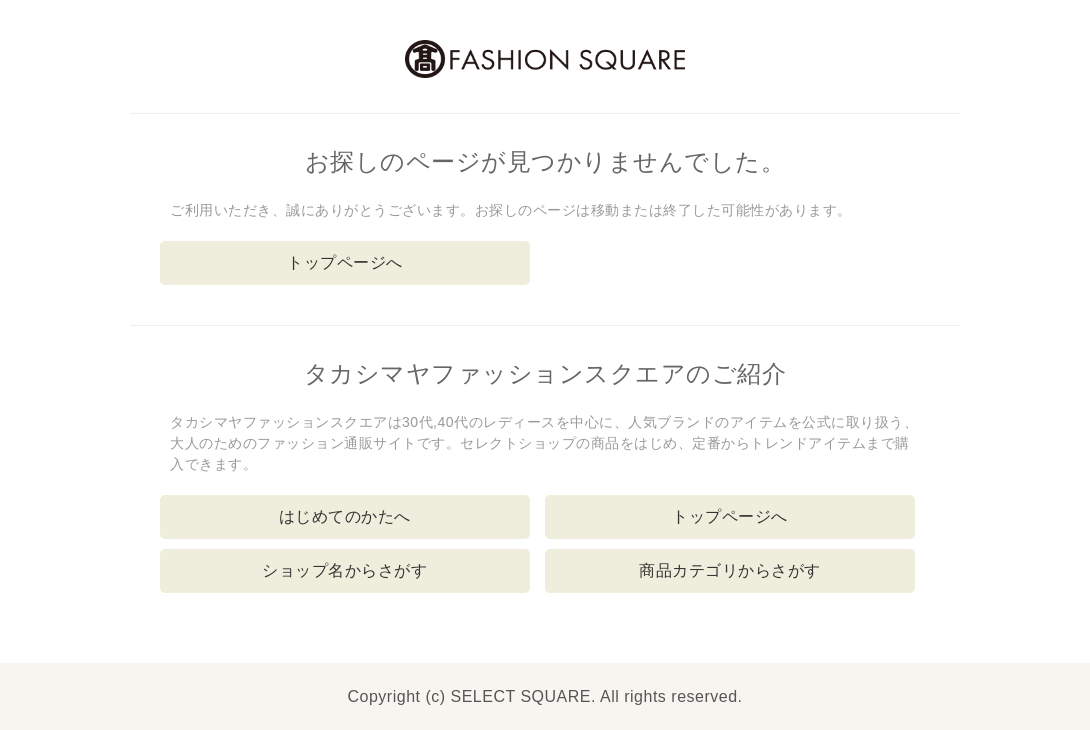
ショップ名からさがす (344, 570)
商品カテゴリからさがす (730, 570)
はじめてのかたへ (345, 516)
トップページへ (345, 262)
